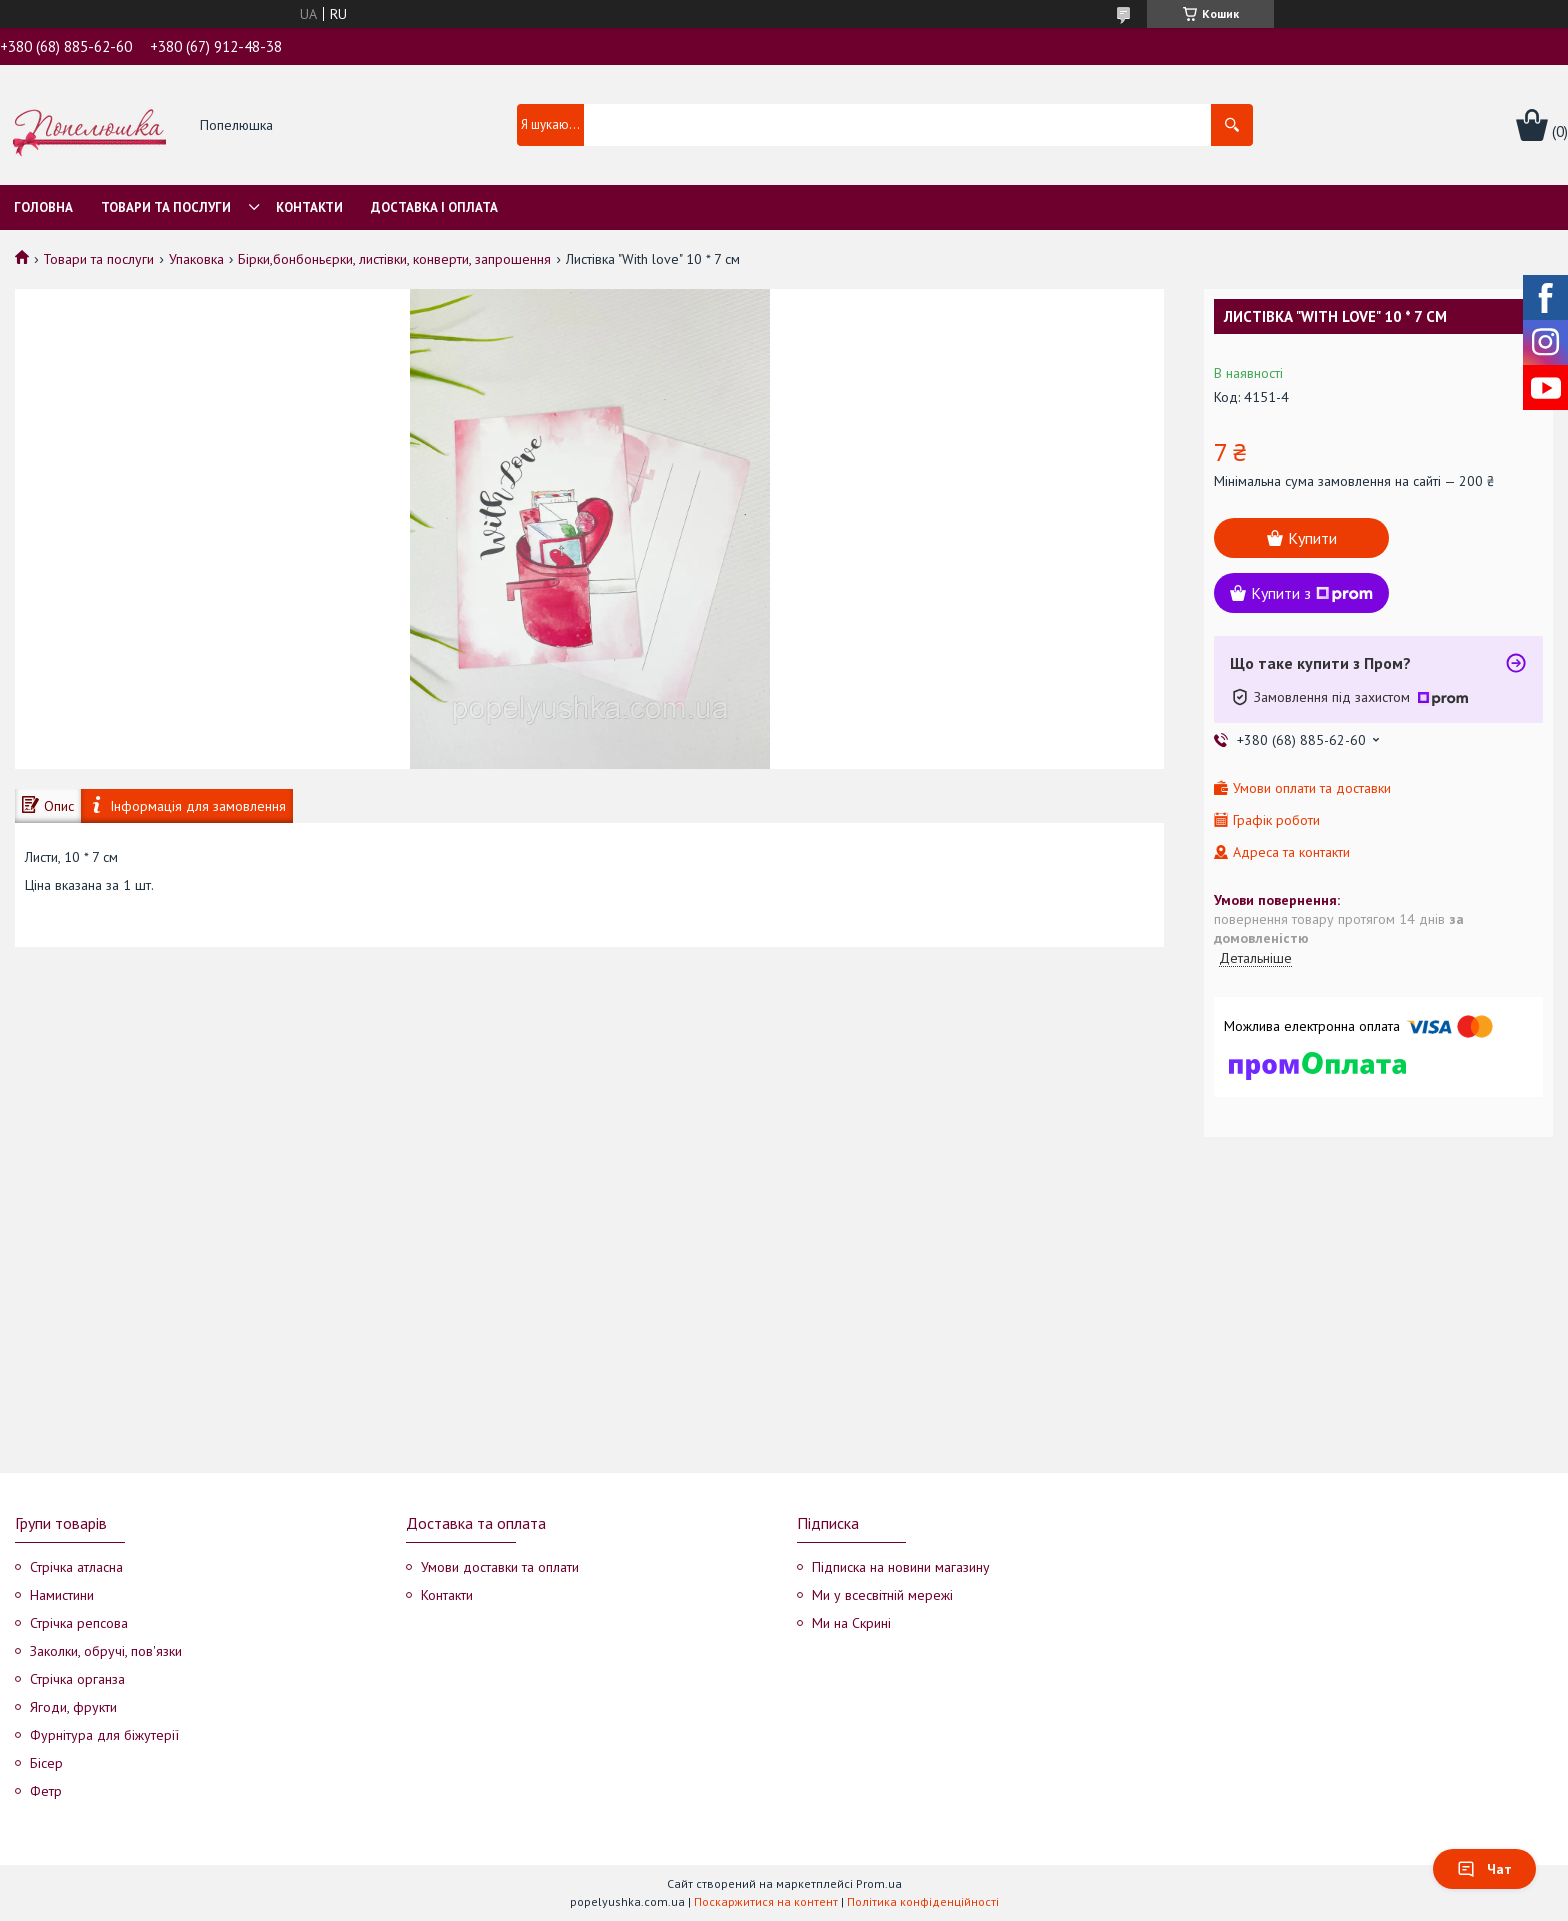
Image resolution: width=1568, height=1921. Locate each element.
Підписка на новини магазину (901, 1567)
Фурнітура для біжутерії (104, 1735)
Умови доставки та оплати (500, 1567)
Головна (43, 207)
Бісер (46, 1763)
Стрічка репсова (79, 1623)
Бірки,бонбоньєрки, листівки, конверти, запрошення (394, 259)
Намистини (62, 1595)
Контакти (309, 207)
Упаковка (196, 259)
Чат (1484, 1869)
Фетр (46, 1791)
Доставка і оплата (434, 207)
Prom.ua (879, 1883)
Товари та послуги (166, 207)
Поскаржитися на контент (766, 1901)
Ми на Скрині (851, 1623)
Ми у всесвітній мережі (882, 1595)
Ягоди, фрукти (73, 1707)
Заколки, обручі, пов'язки (106, 1651)
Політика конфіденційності (923, 1901)
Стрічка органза (77, 1679)
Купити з (1312, 593)
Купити (1312, 538)
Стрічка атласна (76, 1567)
